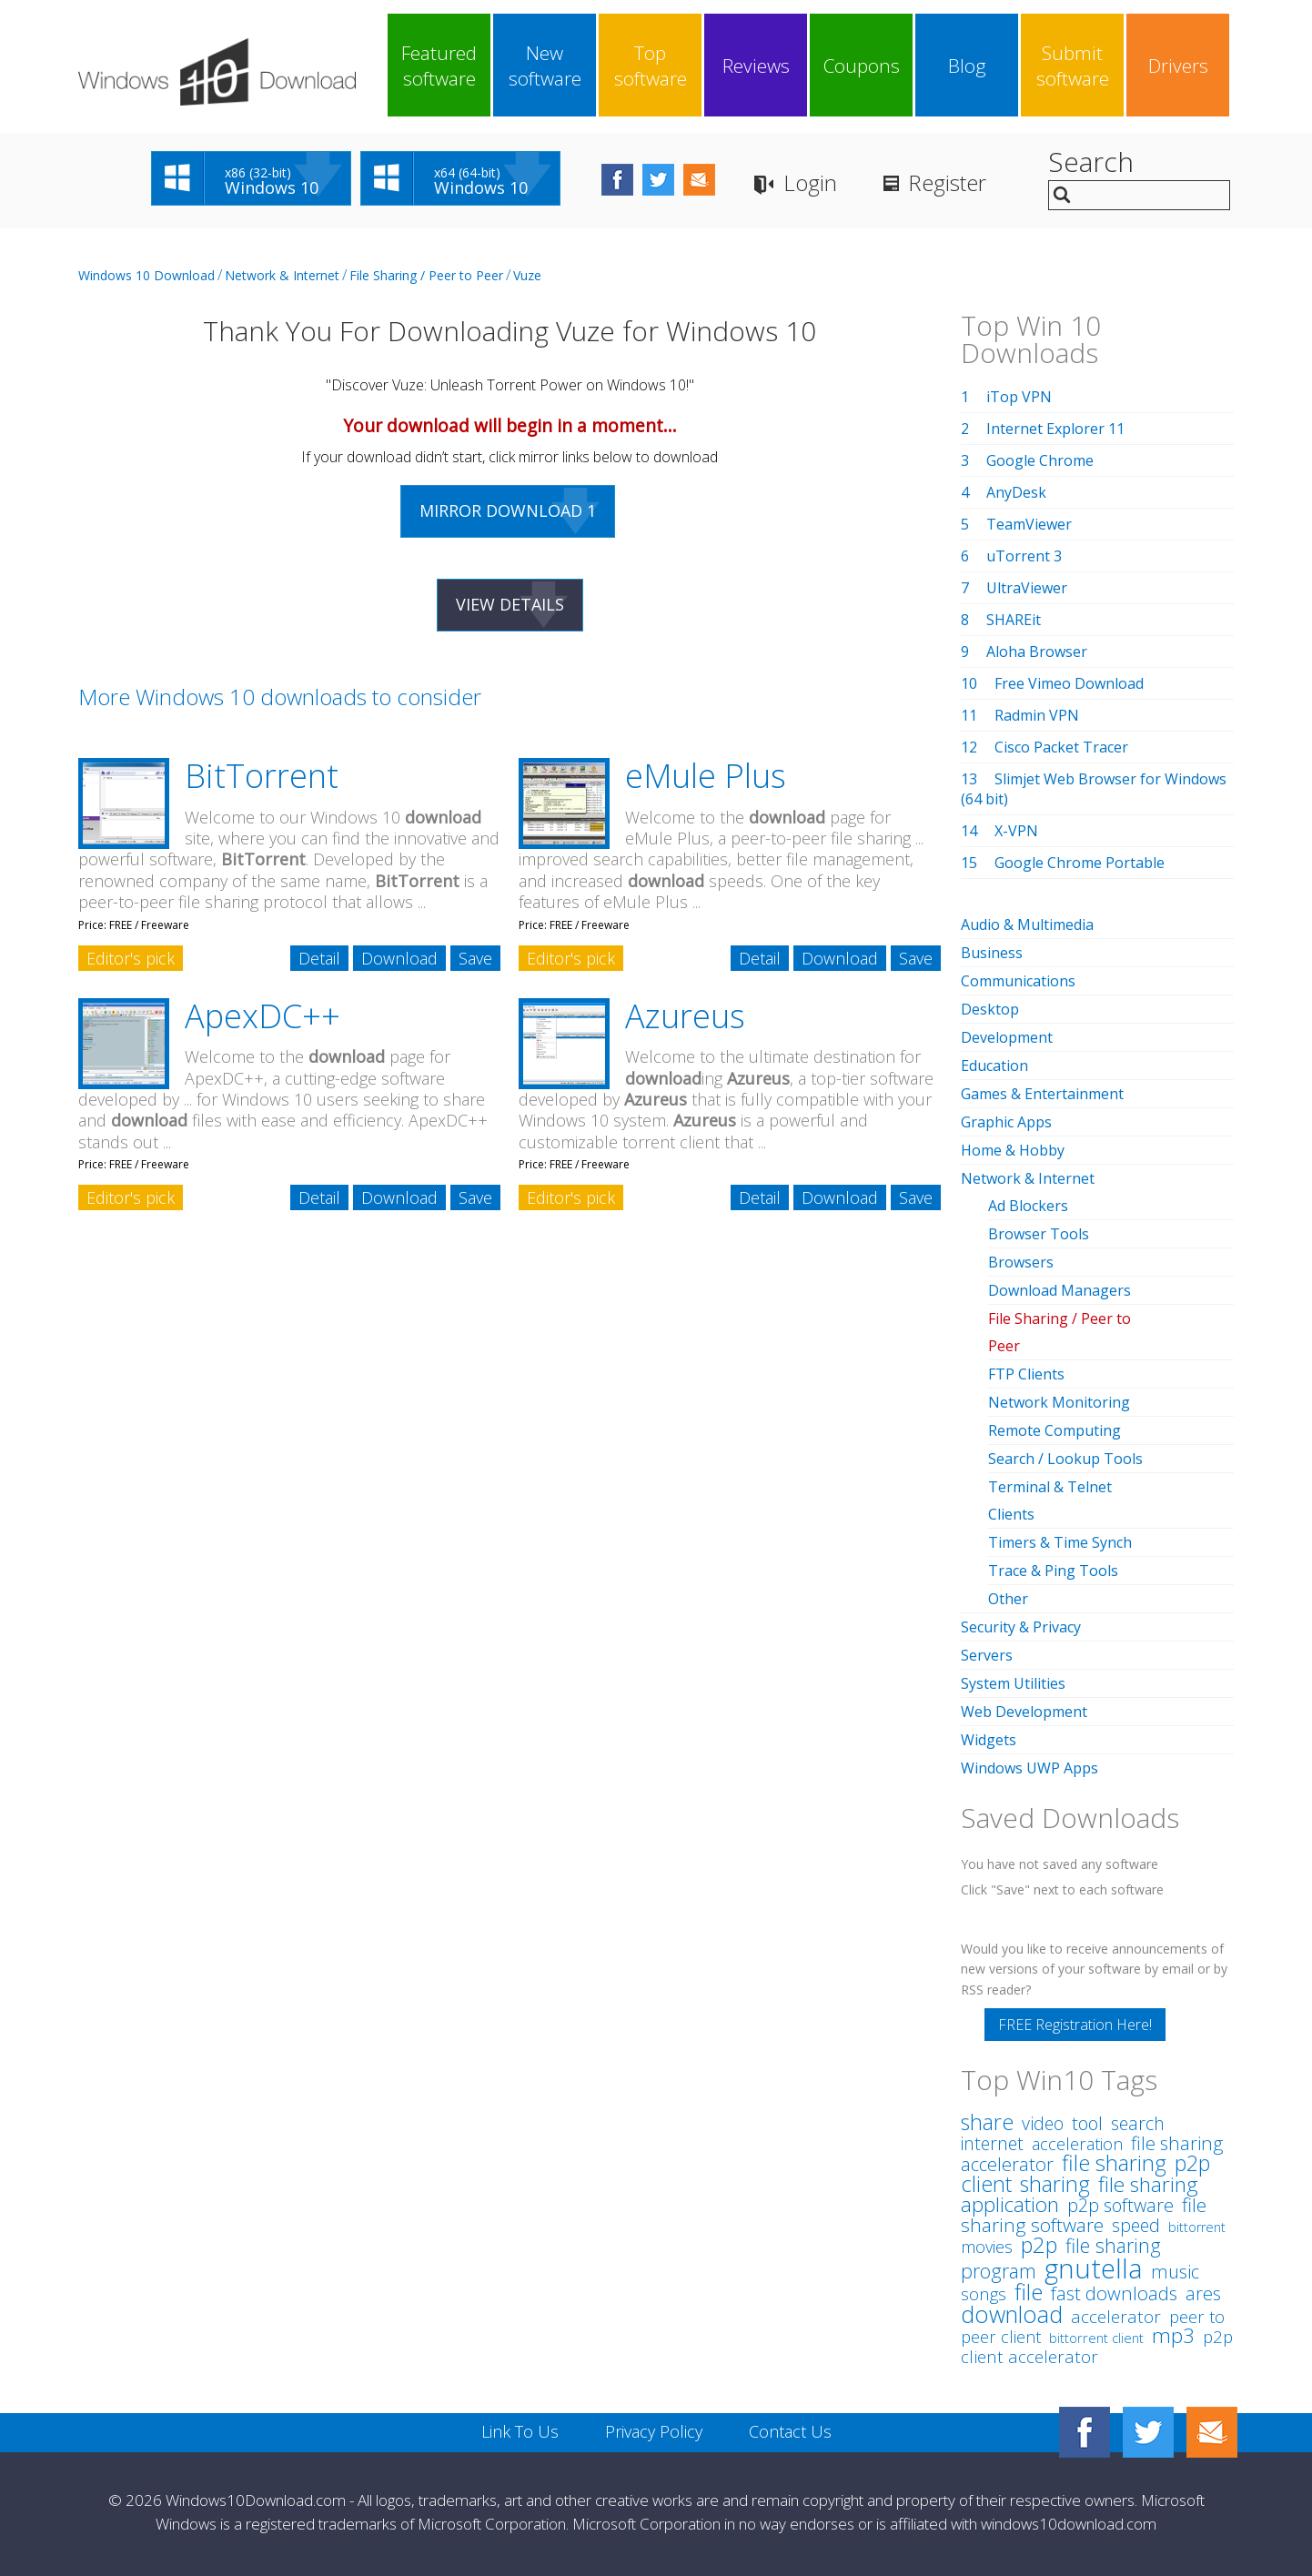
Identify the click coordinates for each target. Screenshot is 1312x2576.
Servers (987, 1655)
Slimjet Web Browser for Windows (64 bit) (1093, 789)
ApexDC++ (262, 1016)
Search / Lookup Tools (1065, 1459)
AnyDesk (1016, 492)
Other (1008, 1599)
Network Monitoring (1059, 1402)
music (1175, 2271)
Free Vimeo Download (1069, 683)
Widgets (988, 1740)
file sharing (1114, 2162)
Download (399, 958)
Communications (1018, 981)
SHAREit (1013, 620)
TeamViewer (1029, 524)
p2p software (1120, 2205)
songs (983, 2293)
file (1028, 2292)
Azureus (685, 1016)
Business (992, 953)
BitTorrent (261, 775)
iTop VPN (1019, 397)
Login (810, 182)
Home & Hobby (1013, 1150)
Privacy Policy (653, 2431)
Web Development (1024, 1712)
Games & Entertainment (1042, 1094)
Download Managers (1059, 1290)
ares (1203, 2293)
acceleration (1077, 2144)
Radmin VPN (1036, 715)
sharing (1055, 2183)
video (1043, 2123)
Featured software (439, 65)
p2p (1039, 2244)
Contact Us (790, 2431)
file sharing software (1083, 2215)
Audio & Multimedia (1027, 924)
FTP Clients (1026, 1374)
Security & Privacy (1021, 1627)
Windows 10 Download (146, 275)
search (1138, 2123)
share (987, 2122)
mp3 (1173, 2335)
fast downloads (1114, 2293)
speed (1136, 2225)
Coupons (861, 65)
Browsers (1021, 1262)
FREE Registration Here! (1075, 2025)
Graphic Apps (1006, 1122)
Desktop (990, 1009)
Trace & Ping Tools (1053, 1571)
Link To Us (520, 2431)
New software (545, 65)
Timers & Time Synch (1060, 1542)
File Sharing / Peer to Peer (426, 275)
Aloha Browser (1036, 651)
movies (987, 2247)
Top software (650, 65)
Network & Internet (282, 275)
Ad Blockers (1028, 1206)
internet (992, 2143)
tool (1087, 2123)
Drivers (1178, 65)
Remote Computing (1054, 1430)
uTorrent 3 (1024, 556)
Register (947, 182)
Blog (967, 65)
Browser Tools (1038, 1234)
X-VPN (1016, 831)
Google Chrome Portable (1079, 863)
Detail (319, 958)
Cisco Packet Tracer (1061, 747)
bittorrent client (1096, 2338)
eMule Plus (705, 775)
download (1012, 2313)
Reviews (756, 65)
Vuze (527, 275)
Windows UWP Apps (1029, 1768)
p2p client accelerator (1097, 2346)
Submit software (1072, 65)
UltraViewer (1026, 588)
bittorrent (1197, 2227)
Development (1007, 1037)
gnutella (1094, 2268)
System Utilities (1013, 1683)
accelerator (1116, 2317)
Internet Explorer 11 (1055, 429)
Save (475, 958)
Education (994, 1066)
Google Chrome (1040, 460)
